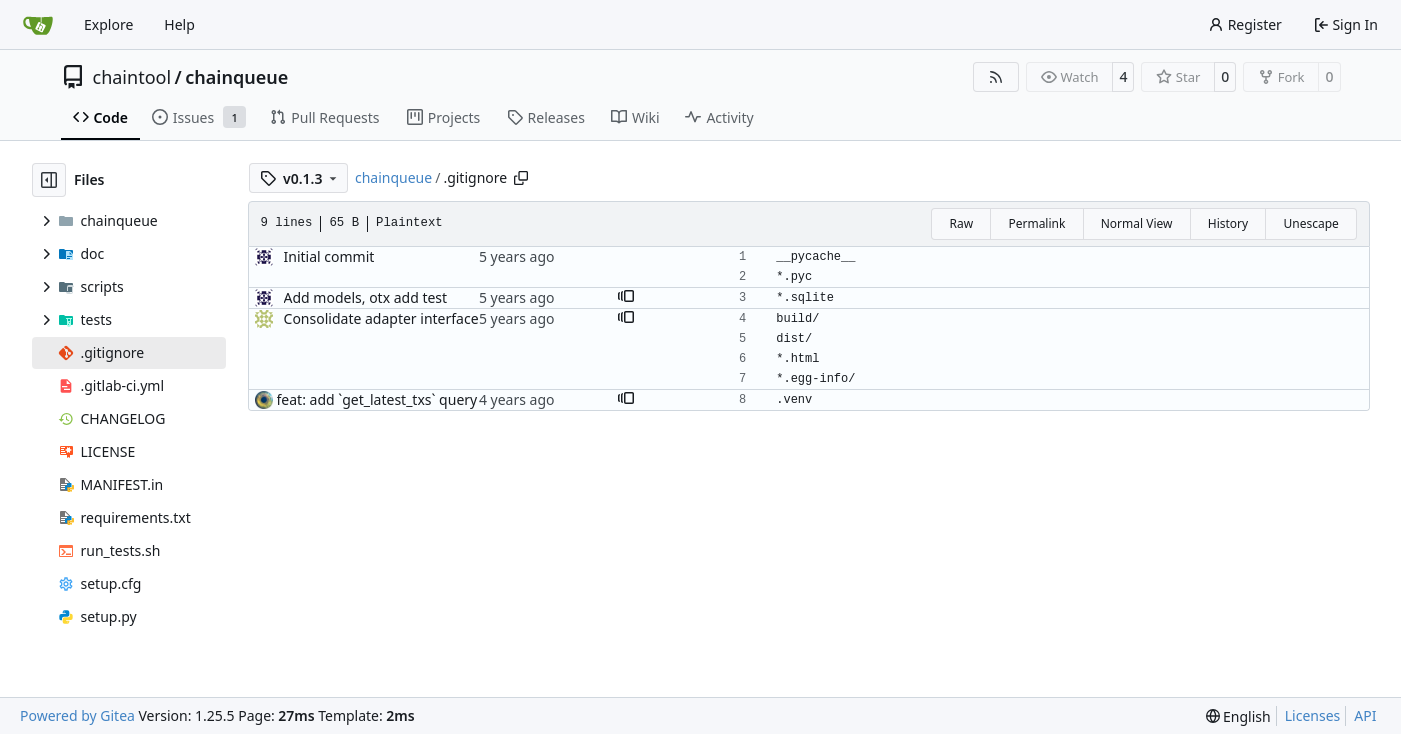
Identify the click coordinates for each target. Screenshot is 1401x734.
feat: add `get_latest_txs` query (377, 399)
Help (179, 24)
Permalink (1036, 223)
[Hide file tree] (49, 180)
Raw (961, 223)
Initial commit (329, 256)
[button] (626, 298)
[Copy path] (521, 178)
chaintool (132, 77)
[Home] (38, 25)
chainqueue (236, 77)
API (1365, 715)
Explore (108, 24)
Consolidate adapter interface (381, 318)
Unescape (1310, 223)
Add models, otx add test (366, 297)
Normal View (1137, 223)
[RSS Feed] (996, 77)
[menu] (1238, 716)
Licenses (1313, 715)
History (1228, 223)
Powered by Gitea (77, 715)
